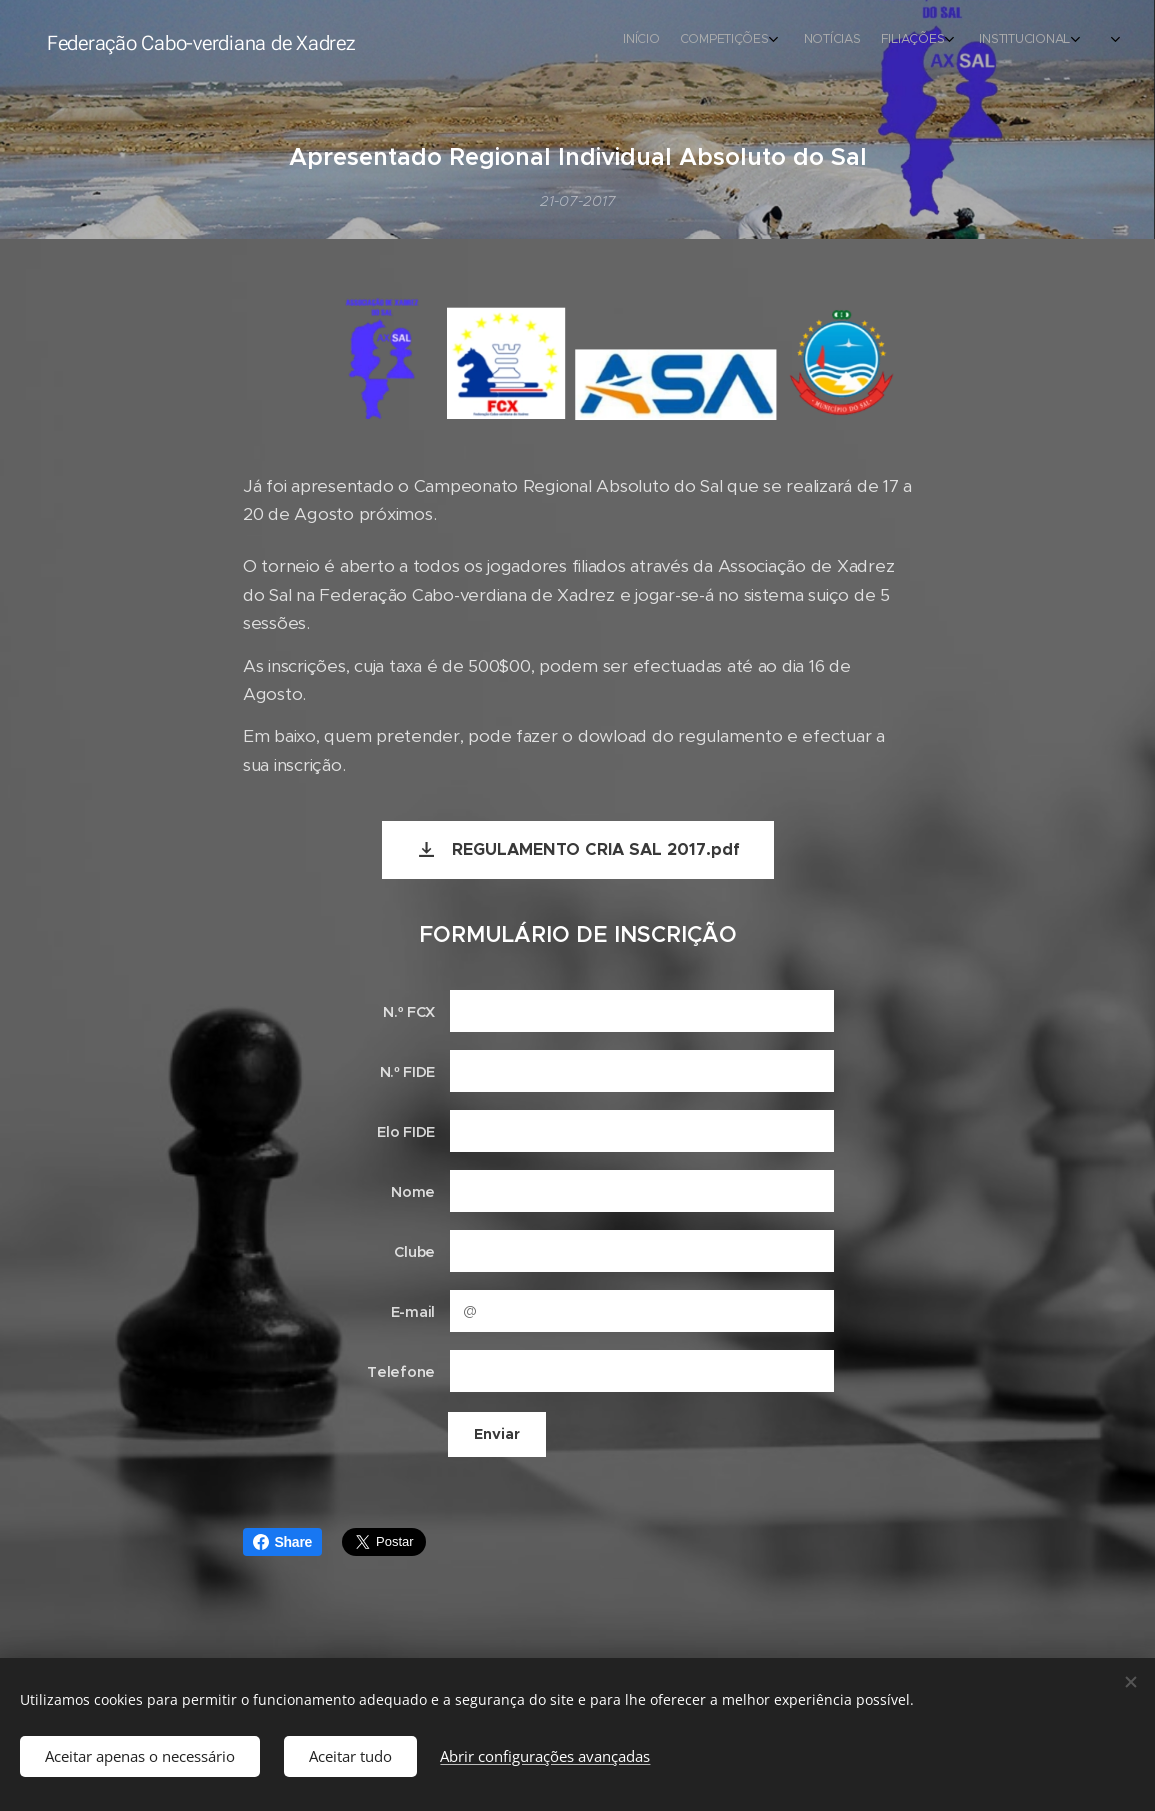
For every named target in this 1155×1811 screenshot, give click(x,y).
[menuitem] (862, 41)
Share (283, 1542)
